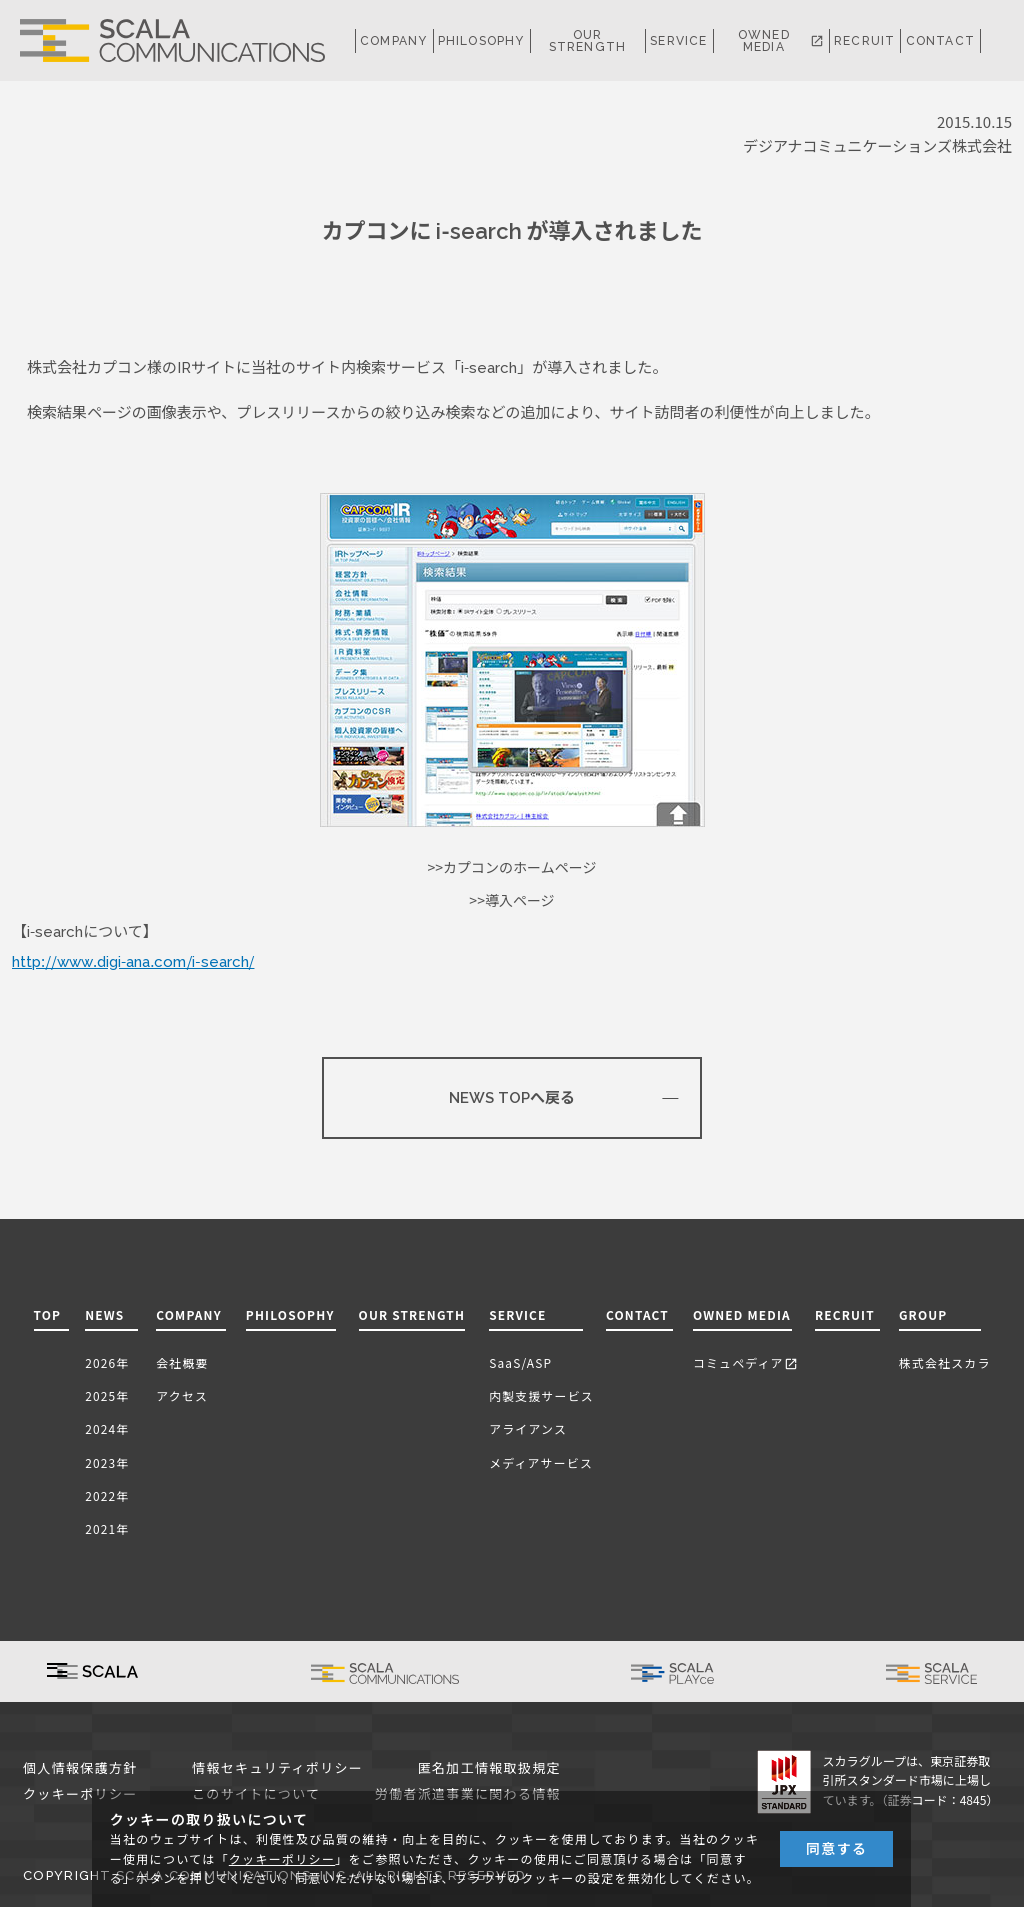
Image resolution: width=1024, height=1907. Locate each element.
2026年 (107, 1362)
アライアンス (528, 1428)
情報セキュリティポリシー (277, 1768)
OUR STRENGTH (588, 41)
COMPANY (393, 41)
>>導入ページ (511, 901)
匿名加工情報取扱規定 (489, 1768)
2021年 (107, 1528)
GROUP (923, 1314)
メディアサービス (541, 1462)
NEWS (108, 1314)
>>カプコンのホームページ (512, 868)
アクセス (182, 1395)
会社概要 (182, 1362)
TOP (48, 1314)
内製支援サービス (541, 1395)
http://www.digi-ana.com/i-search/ (133, 962)
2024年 (107, 1428)
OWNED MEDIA (781, 41)
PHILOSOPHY (481, 41)
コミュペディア (745, 1362)
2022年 (107, 1495)
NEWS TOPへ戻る (512, 1098)
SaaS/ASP (520, 1362)
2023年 (107, 1462)
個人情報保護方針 (80, 1768)
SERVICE (517, 1314)
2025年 (107, 1395)
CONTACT (940, 41)
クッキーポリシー (80, 1794)
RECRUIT (864, 41)
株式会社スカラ (945, 1362)
